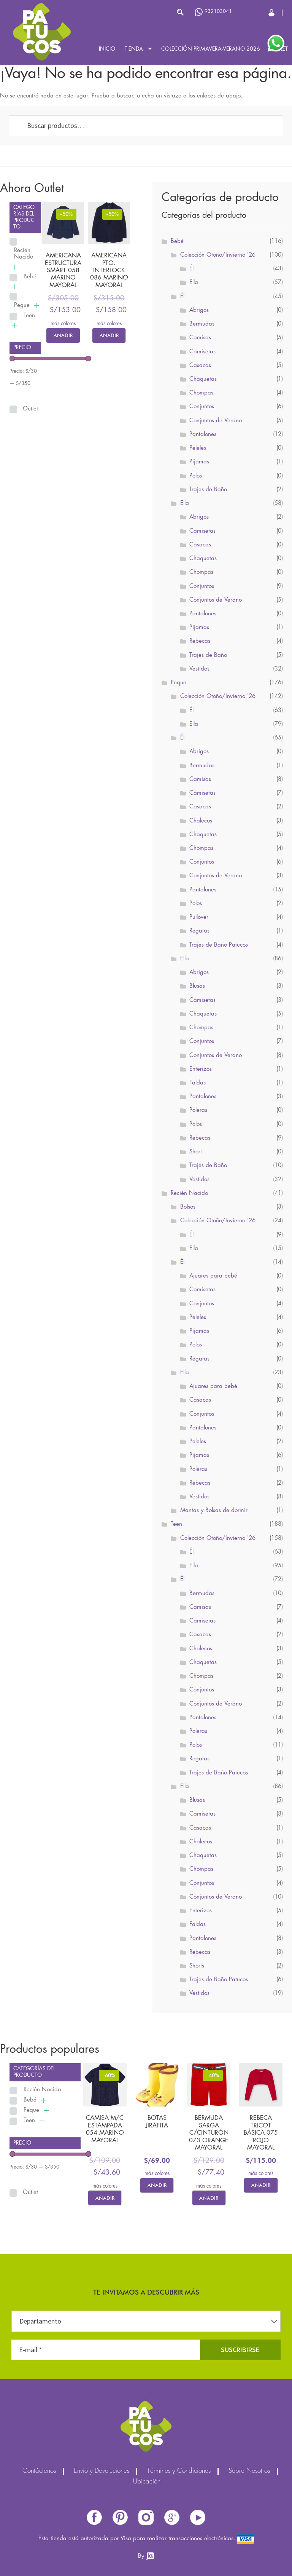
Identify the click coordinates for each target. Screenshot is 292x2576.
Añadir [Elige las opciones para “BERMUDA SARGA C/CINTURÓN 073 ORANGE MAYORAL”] (208, 2198)
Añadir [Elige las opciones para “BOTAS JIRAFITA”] (157, 2185)
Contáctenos (39, 2471)
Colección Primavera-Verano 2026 (210, 49)
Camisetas (202, 352)
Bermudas (201, 324)
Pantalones (202, 434)
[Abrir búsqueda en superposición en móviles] (142, 12)
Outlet (30, 409)
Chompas (201, 393)
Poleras (198, 1110)
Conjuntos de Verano (215, 421)
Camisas (200, 338)
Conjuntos (201, 407)
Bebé (30, 277)
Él (191, 269)
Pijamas (199, 462)
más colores (63, 323)
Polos (195, 476)
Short (195, 1152)
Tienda (134, 49)
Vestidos (199, 669)
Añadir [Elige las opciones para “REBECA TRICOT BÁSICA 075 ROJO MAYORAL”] (260, 2185)
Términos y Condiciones (179, 2471)
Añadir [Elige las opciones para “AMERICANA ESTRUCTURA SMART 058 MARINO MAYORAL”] (63, 335)
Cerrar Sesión (272, 12)
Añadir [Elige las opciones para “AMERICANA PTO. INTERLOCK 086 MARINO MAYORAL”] (109, 335)
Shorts (196, 1966)
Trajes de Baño (208, 490)
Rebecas (199, 641)
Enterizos (200, 1069)
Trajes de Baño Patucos (218, 945)
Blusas (197, 986)
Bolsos (187, 1207)
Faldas (197, 1083)
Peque (22, 305)
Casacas (200, 366)
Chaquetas (203, 379)
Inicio (107, 49)
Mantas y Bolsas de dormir (214, 1511)
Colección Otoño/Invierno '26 (218, 255)
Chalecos (200, 821)
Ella (193, 282)
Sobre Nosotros (249, 2471)
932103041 (213, 12)
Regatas (199, 931)
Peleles (197, 448)
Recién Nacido (23, 254)
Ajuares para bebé (213, 1276)
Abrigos (199, 310)
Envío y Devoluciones (101, 2471)
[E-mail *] (105, 2350)
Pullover (198, 917)
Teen (29, 316)
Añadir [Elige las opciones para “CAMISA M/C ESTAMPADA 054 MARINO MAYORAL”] (104, 2198)
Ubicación (146, 2482)
